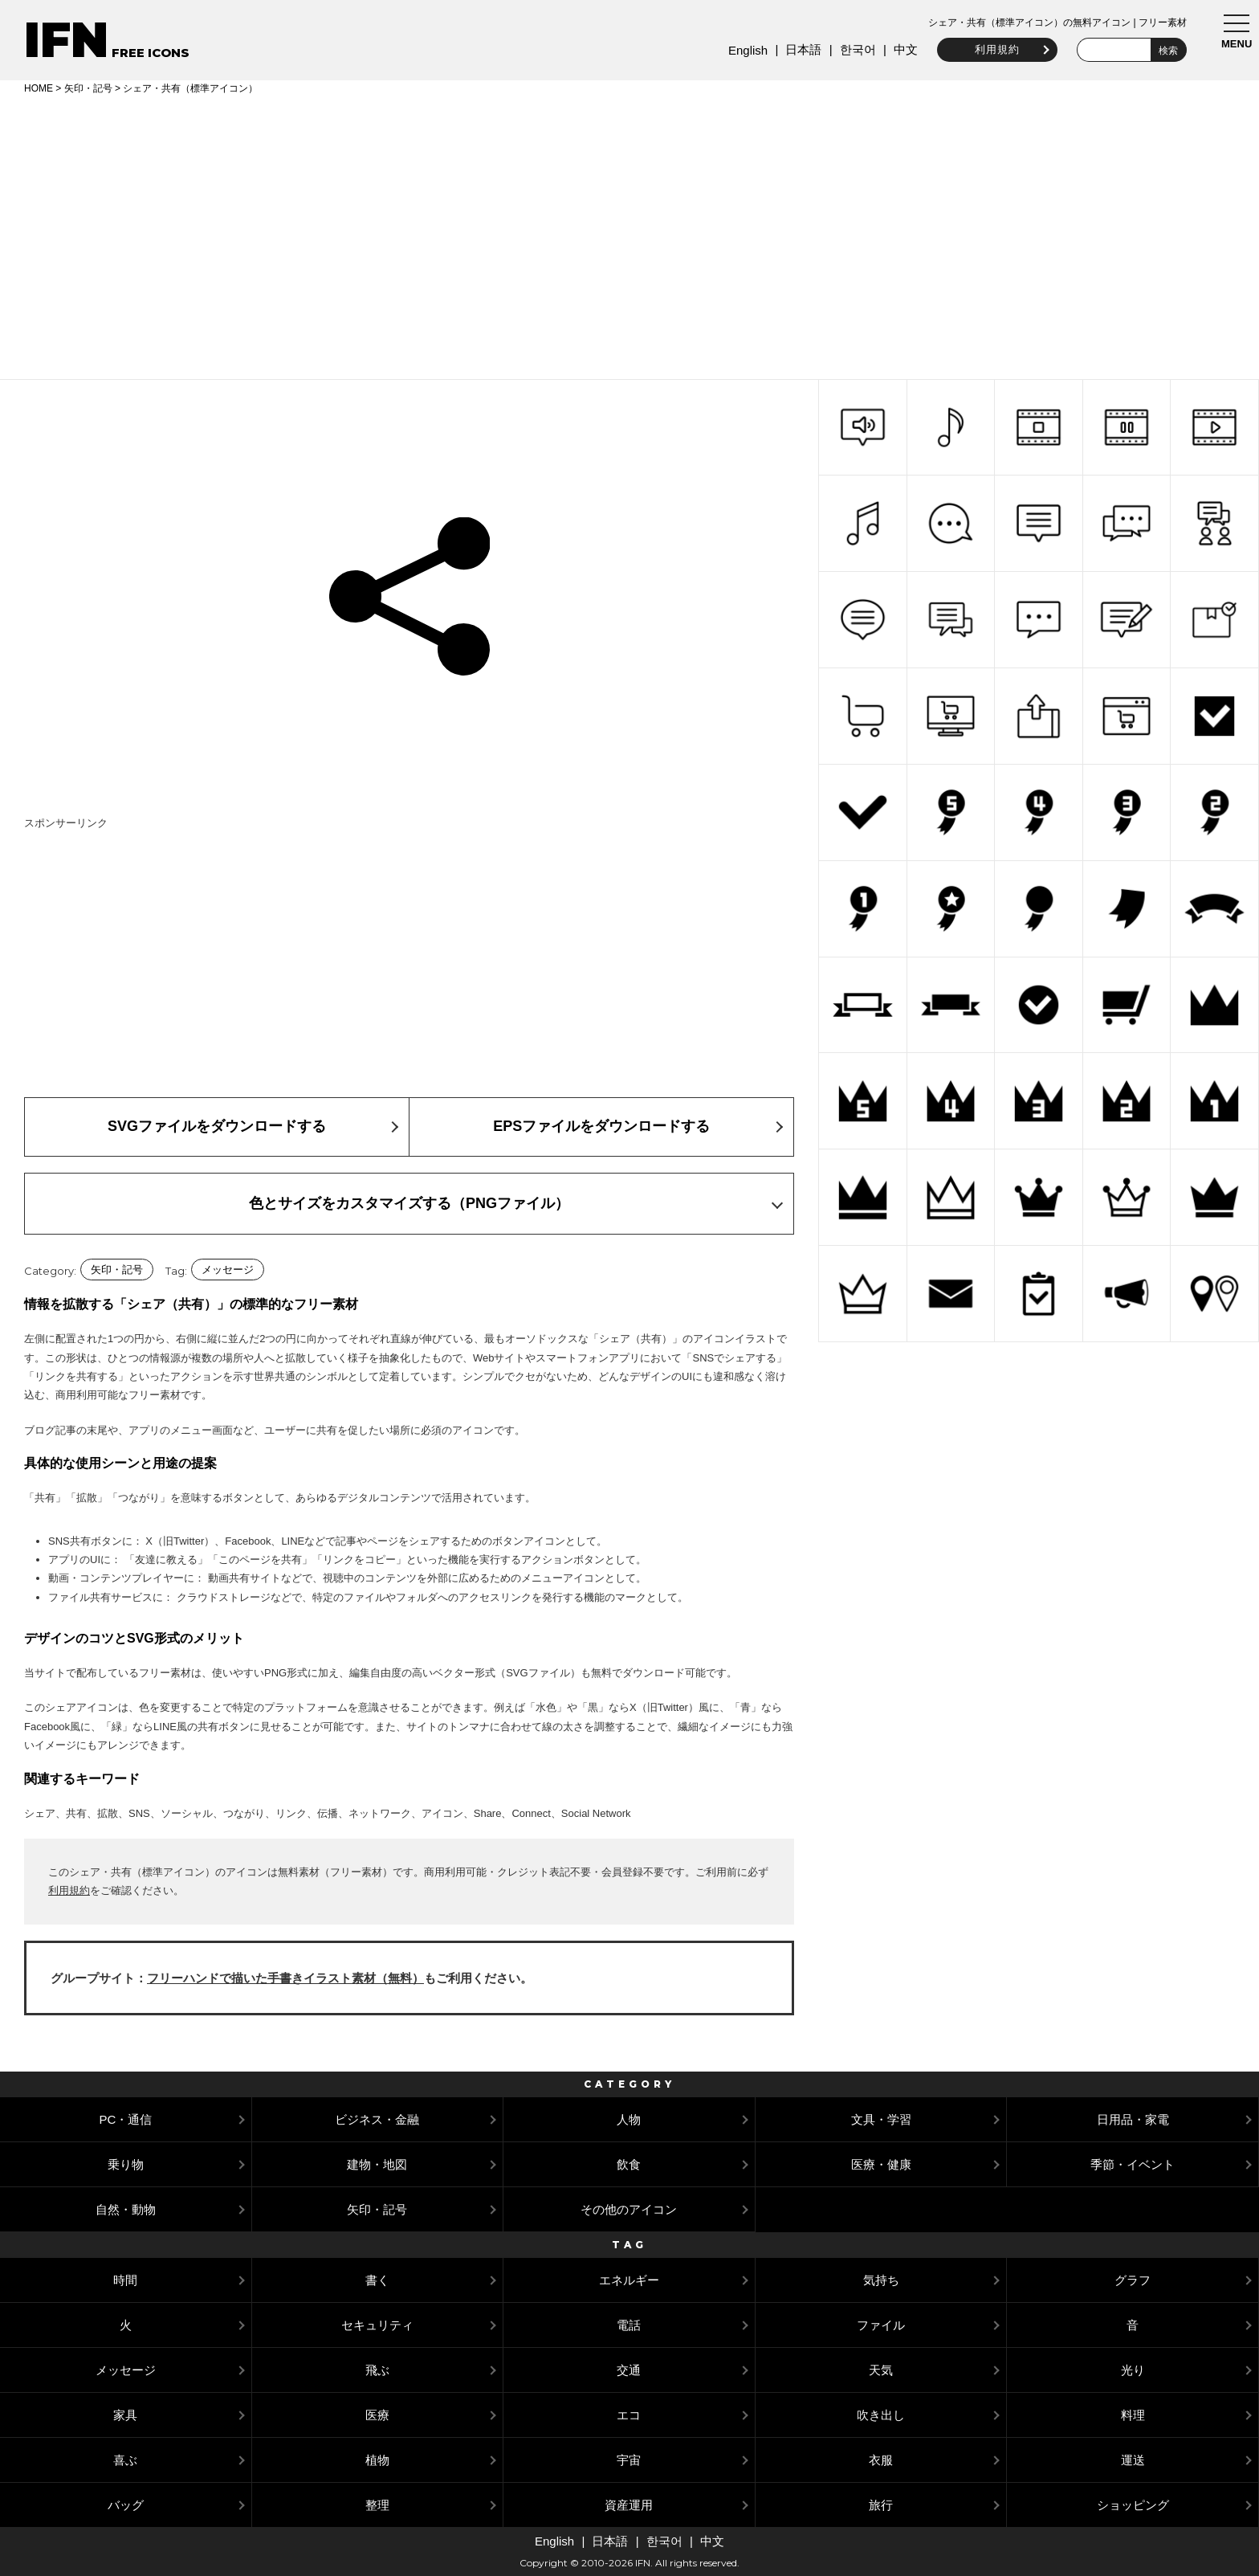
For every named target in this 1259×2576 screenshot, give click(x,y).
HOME (38, 88)
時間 (125, 2280)
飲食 (629, 2164)
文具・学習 (881, 2119)
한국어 (851, 49)
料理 (1133, 2415)
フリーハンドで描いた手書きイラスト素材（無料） (285, 1978)
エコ (629, 2415)
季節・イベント (1132, 2164)
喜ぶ (125, 2460)
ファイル (881, 2325)
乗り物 (126, 2164)
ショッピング (1133, 2505)
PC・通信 (125, 2119)
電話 (629, 2325)
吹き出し (881, 2415)
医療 (377, 2415)
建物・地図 (377, 2164)
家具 (125, 2415)
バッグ (126, 2505)
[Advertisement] (629, 234)
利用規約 (990, 49)
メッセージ (228, 1270)
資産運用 (629, 2505)
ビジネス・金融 (377, 2119)
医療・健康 (881, 2164)
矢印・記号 (88, 88)
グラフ (1132, 2280)
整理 (377, 2505)
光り (1133, 2370)
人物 (629, 2119)
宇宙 (629, 2460)
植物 (377, 2460)
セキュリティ (377, 2325)
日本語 (797, 49)
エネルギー (629, 2280)
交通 (629, 2370)
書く (377, 2280)
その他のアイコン (629, 2209)
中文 (899, 49)
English (741, 50)
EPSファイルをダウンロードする (601, 1126)
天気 (881, 2370)
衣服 (881, 2460)
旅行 (881, 2505)
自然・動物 (126, 2209)
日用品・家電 (1133, 2119)
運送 (1133, 2460)
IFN (66, 39)
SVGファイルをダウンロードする (217, 1126)
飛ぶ (377, 2370)
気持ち (881, 2280)
